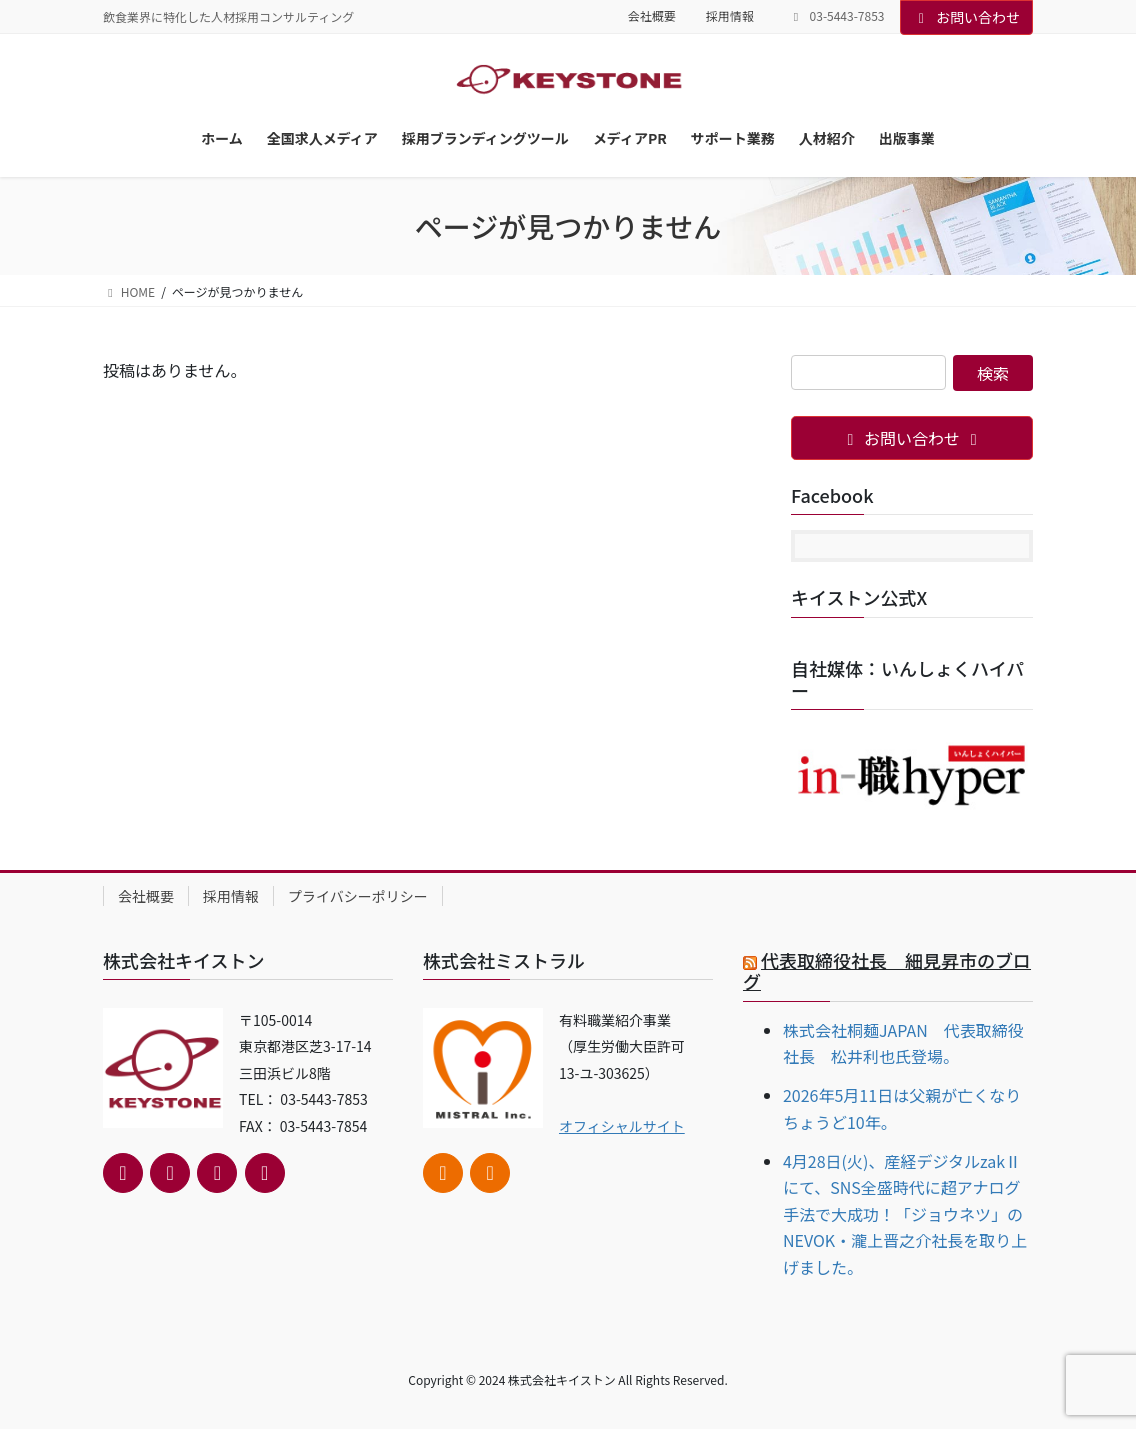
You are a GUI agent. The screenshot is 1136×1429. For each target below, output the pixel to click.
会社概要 (652, 16)
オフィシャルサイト (622, 1126)
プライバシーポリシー (358, 896)
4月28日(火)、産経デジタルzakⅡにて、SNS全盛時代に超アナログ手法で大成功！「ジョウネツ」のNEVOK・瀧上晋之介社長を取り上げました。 (905, 1214)
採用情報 (730, 16)
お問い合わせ (967, 17)
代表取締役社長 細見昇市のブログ (887, 971)
